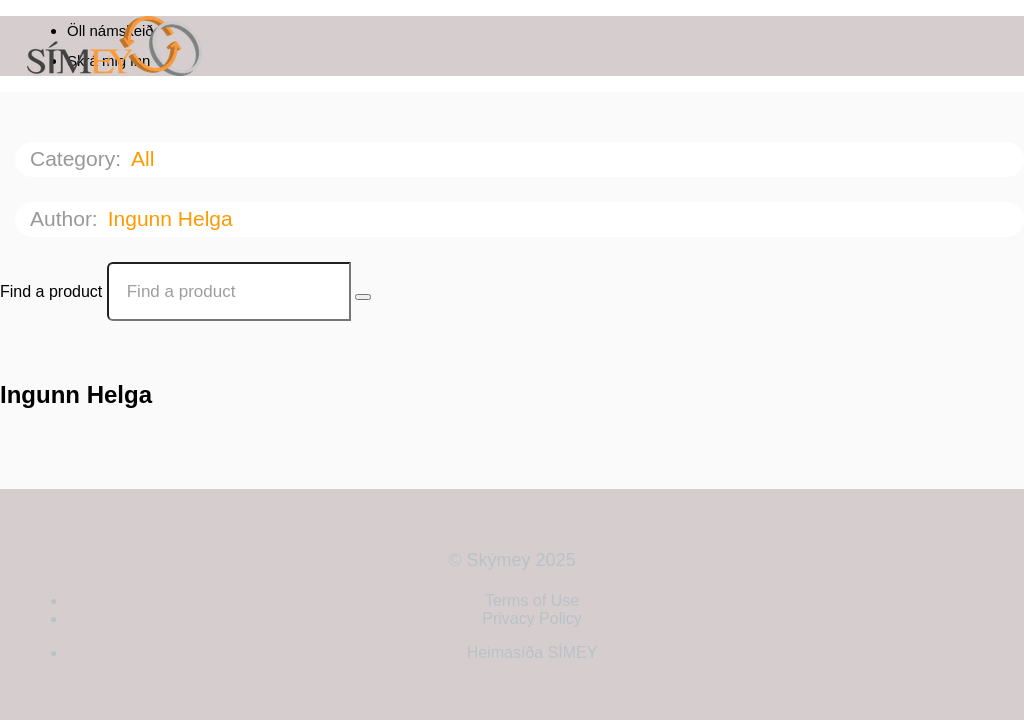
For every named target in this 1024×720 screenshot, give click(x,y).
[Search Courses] (363, 297)
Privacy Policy (532, 618)
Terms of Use (532, 600)
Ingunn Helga (173, 218)
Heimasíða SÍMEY (532, 652)
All (145, 158)
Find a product (51, 291)
